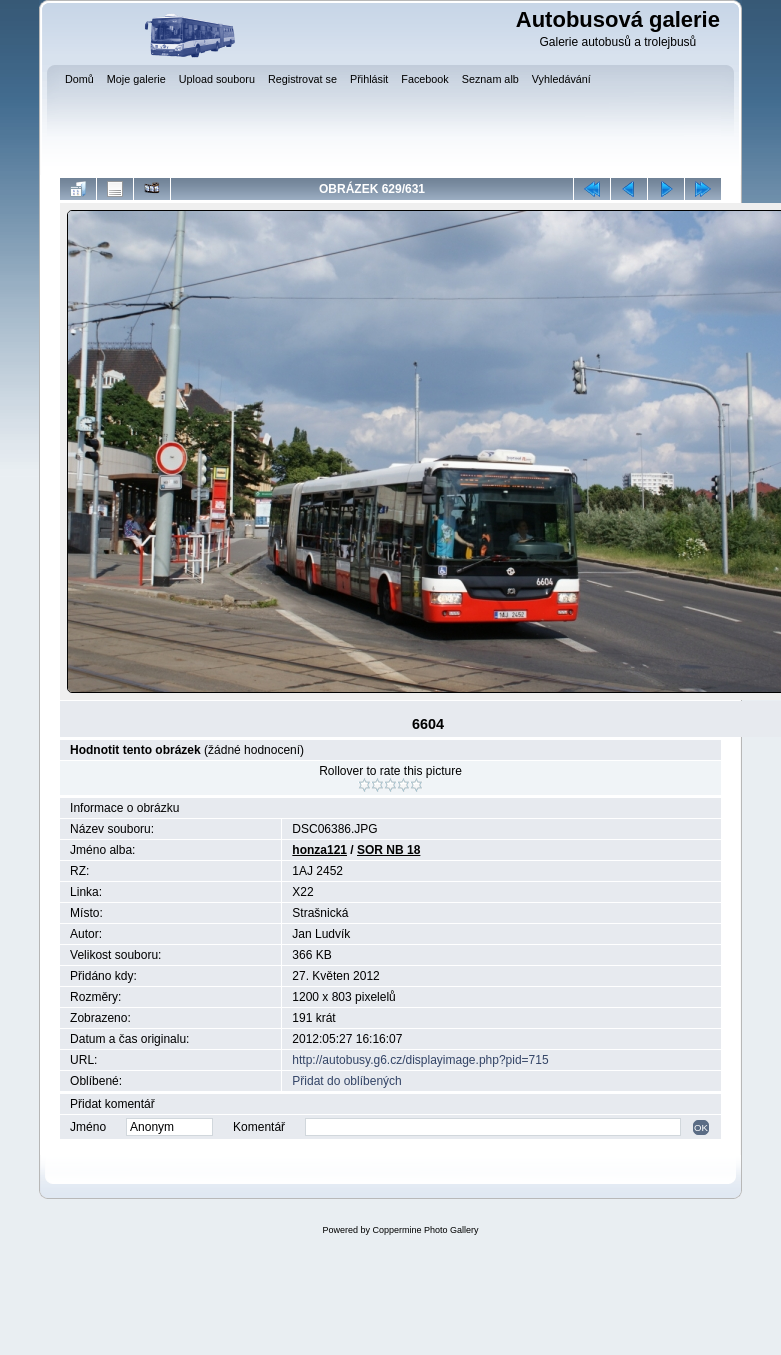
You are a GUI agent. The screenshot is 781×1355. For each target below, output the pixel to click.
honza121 (319, 850)
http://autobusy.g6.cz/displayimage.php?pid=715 (420, 1060)
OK (701, 1127)
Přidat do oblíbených (346, 1081)
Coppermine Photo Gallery (425, 1230)
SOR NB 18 (388, 850)
